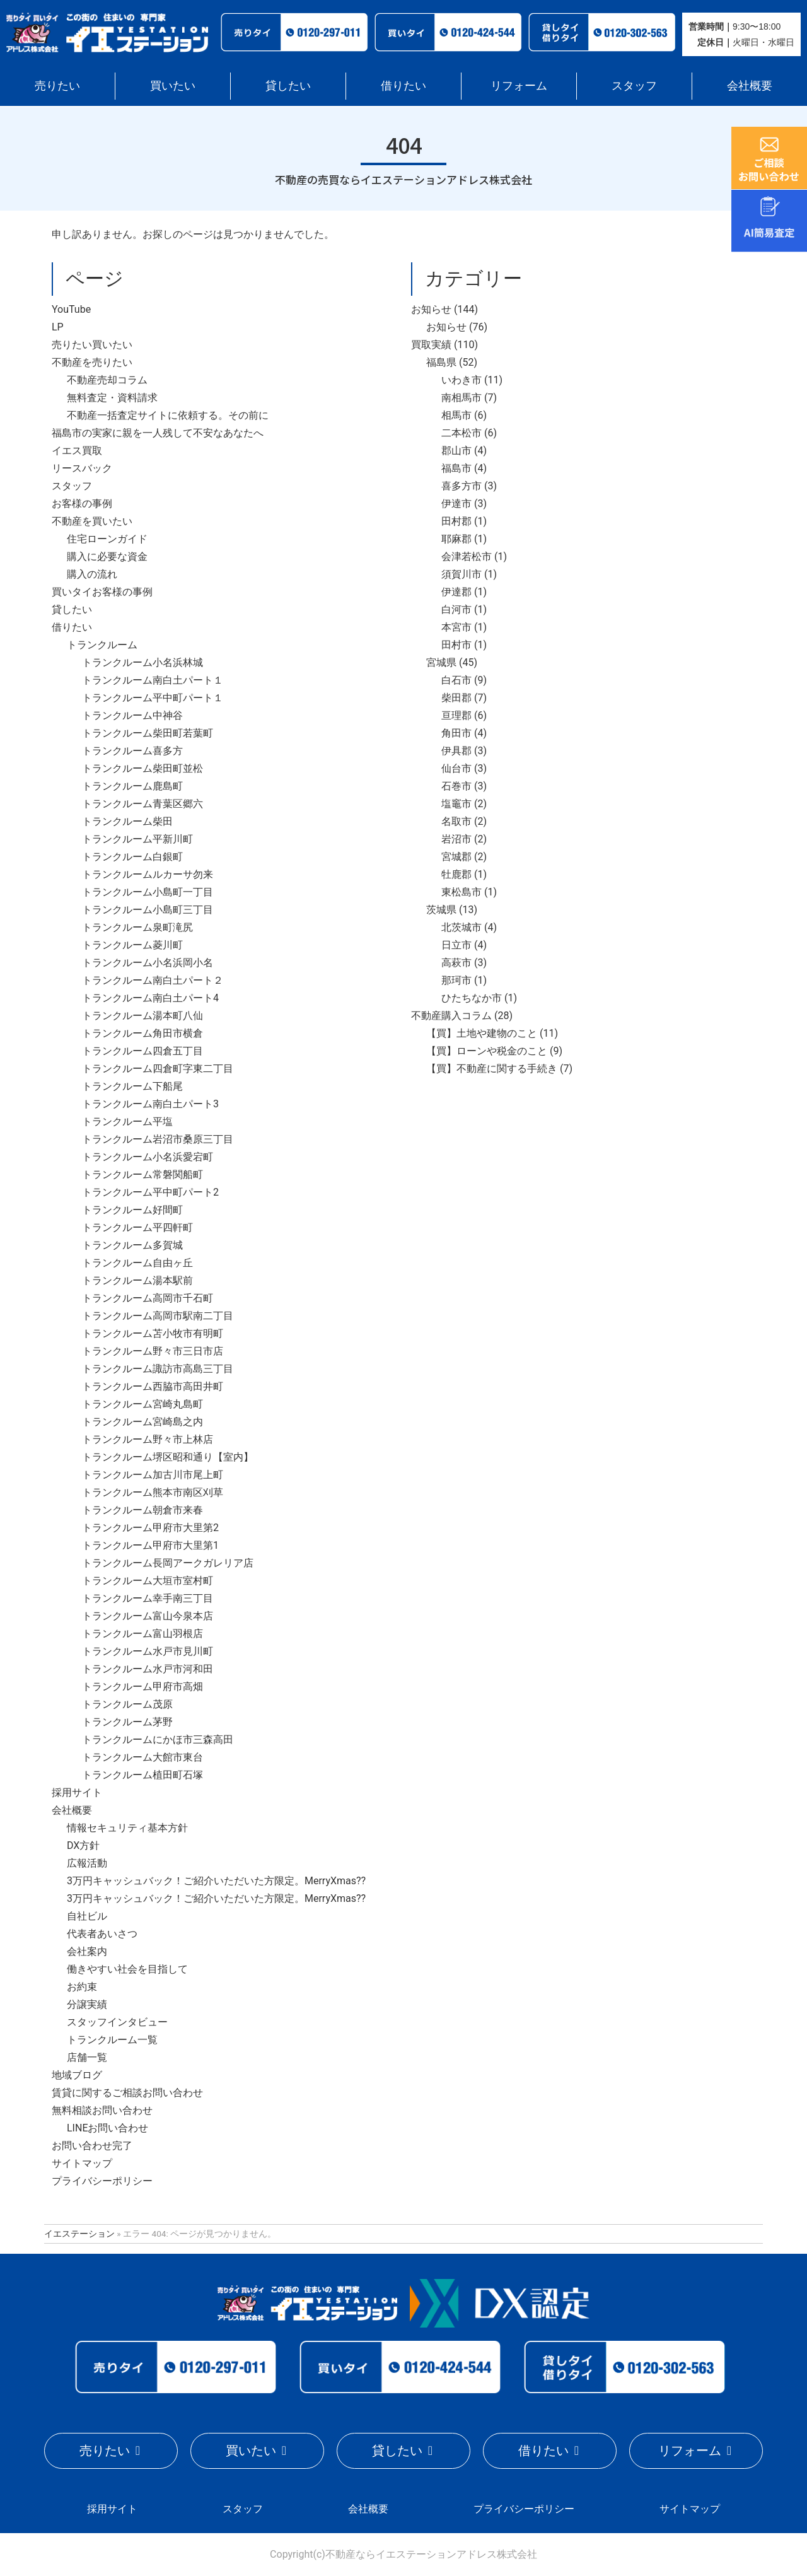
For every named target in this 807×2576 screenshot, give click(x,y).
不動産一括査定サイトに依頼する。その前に (168, 415)
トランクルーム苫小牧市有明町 (152, 1333)
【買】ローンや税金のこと (486, 1051)
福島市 (456, 468)
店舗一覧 (87, 2057)
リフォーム (519, 85)
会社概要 (749, 85)
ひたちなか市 (471, 998)
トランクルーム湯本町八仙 (142, 1016)
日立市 (456, 945)
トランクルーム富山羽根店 (142, 1634)
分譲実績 (87, 2004)
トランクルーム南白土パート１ (152, 680)
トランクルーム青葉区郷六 (142, 804)
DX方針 (83, 1845)
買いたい (172, 85)
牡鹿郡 (456, 874)
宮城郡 (456, 857)
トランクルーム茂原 (127, 1704)
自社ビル (87, 1916)
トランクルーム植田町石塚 (142, 1775)
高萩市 (456, 963)
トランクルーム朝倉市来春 (142, 1510)
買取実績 (431, 345)
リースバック (82, 468)
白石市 (456, 680)
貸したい (288, 85)
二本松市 (461, 433)
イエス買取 (77, 451)
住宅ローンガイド (107, 539)
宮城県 (441, 662)
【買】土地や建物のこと (481, 1033)
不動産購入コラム (451, 1016)
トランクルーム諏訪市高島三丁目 (157, 1369)
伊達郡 (456, 592)
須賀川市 (461, 574)
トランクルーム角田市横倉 (142, 1033)
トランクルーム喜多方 (132, 751)
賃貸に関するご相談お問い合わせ (127, 2093)
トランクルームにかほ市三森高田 (157, 1740)
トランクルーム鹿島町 (132, 786)
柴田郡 (456, 698)
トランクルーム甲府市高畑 (142, 1687)
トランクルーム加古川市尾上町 (152, 1475)
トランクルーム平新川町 (137, 839)
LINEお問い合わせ (107, 2128)
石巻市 (456, 786)
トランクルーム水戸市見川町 (147, 1651)
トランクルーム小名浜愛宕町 (147, 1157)
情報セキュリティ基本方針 (127, 1828)
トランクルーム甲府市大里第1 (150, 1545)
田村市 (456, 645)
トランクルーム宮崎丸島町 (142, 1404)
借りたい (403, 85)
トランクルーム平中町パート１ (152, 698)
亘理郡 (456, 715)
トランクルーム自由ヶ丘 (137, 1263)
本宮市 (456, 627)
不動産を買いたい (92, 521)
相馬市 (456, 415)
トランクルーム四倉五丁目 (142, 1051)
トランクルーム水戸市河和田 (147, 1669)
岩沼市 (456, 839)
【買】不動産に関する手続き (491, 1069)
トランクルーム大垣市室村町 (147, 1581)
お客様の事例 (82, 504)
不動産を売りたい (92, 362)
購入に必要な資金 (107, 556)
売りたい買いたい (92, 345)
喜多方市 (461, 486)
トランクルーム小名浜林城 (142, 662)
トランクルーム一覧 (112, 2040)
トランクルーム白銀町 (132, 857)
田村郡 (456, 521)
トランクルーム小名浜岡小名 (147, 963)
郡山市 (456, 451)
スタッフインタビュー (117, 2022)
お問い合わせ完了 (92, 2146)
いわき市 (461, 380)
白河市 (456, 609)
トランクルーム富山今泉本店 (147, 1616)
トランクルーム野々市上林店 (147, 1439)
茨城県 (441, 910)
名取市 (456, 821)
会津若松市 (466, 556)
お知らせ (431, 309)
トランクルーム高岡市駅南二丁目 (157, 1316)
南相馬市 (461, 398)
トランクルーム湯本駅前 (137, 1280)
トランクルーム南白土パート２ (152, 980)
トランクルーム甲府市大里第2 (150, 1528)
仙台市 (456, 768)
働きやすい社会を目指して (127, 1969)
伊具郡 (456, 751)
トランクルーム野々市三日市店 (152, 1351)
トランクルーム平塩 (127, 1122)
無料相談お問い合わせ (102, 2110)
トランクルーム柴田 (127, 821)
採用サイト (77, 1792)
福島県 (441, 362)
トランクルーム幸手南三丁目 (147, 1598)
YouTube (71, 309)
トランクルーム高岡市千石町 (147, 1298)
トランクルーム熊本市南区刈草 (152, 1492)
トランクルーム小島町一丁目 (147, 892)
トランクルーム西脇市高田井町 (152, 1386)
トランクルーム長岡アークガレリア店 (167, 1563)
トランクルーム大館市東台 (142, 1757)
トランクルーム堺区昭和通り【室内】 (167, 1457)
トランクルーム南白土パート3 (150, 1104)
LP (58, 327)
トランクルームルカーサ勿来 (147, 874)
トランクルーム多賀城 (132, 1245)
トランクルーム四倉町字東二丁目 (157, 1069)
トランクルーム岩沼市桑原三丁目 (157, 1139)
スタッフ (634, 85)
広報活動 (87, 1863)
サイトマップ (82, 2163)
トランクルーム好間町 (132, 1210)
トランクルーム (102, 645)
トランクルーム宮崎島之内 (142, 1422)
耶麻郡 (456, 539)
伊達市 (456, 504)
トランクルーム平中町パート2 (150, 1192)
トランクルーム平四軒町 (137, 1227)
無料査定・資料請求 (112, 398)
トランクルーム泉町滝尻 (137, 927)
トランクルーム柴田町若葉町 (147, 733)
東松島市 (461, 892)
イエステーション (79, 2234)
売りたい (57, 85)
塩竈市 (456, 804)
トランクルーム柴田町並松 (142, 768)
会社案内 (87, 1951)
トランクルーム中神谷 (132, 715)
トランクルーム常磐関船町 (142, 1174)
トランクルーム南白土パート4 (150, 998)
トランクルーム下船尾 (132, 1086)
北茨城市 (461, 927)
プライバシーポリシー (102, 2181)
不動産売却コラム (107, 380)
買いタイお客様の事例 (102, 592)
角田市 (456, 733)
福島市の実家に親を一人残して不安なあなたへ (158, 433)
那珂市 (456, 980)
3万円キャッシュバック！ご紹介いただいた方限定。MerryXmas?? (216, 1881)
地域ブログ (77, 2075)
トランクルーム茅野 (127, 1722)
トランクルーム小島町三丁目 (147, 910)
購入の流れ (92, 574)
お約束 (82, 1987)
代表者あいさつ (102, 1934)
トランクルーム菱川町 (132, 945)
